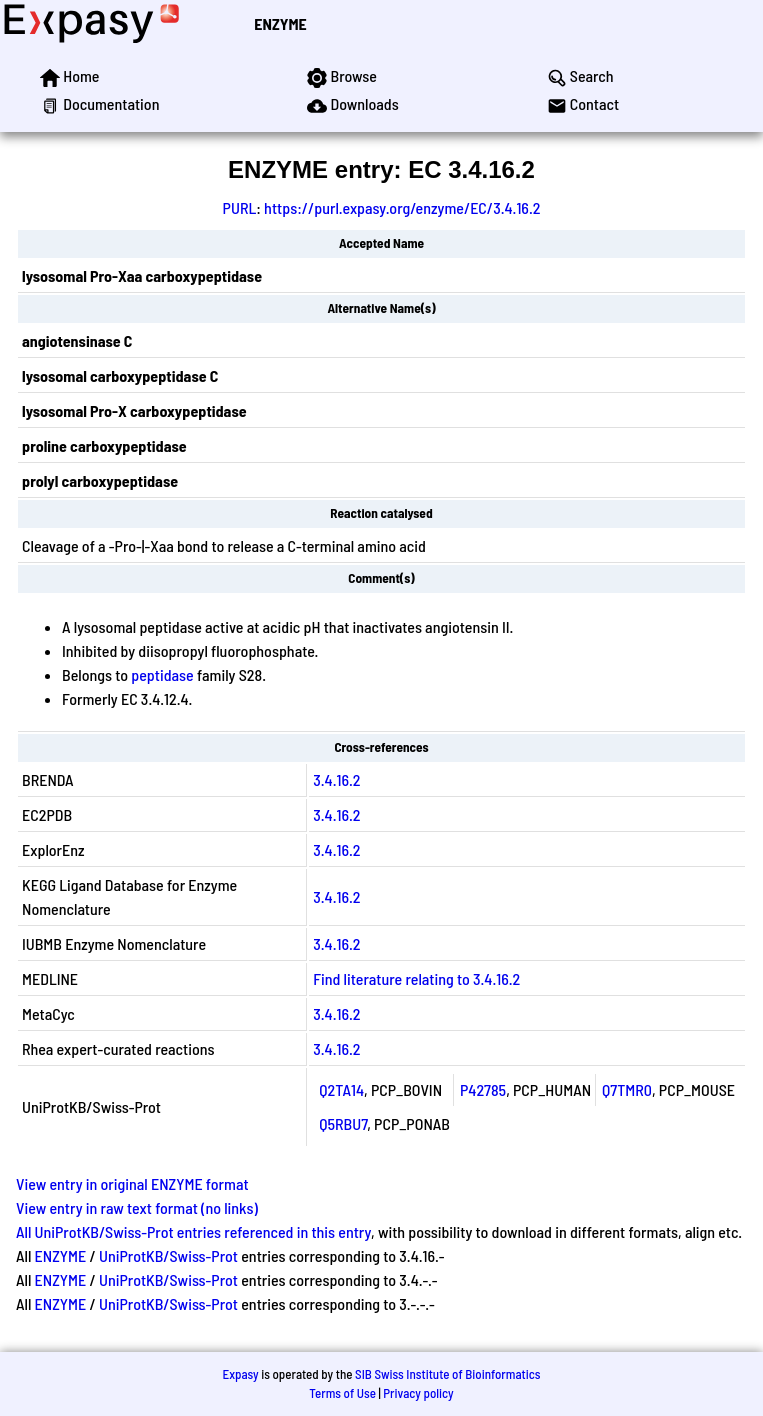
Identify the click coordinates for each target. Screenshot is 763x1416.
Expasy (240, 1374)
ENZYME (280, 23)
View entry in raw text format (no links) (137, 1207)
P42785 (483, 1089)
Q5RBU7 (343, 1123)
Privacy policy (418, 1393)
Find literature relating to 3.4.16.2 (416, 978)
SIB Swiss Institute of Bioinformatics (447, 1374)
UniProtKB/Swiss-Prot (168, 1255)
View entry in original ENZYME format (132, 1183)
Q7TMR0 (627, 1089)
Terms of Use (342, 1393)
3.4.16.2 (336, 779)
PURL (240, 207)
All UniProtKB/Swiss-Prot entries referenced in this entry (193, 1231)
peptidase (162, 674)
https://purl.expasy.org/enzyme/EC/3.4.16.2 (402, 207)
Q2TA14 (341, 1089)
